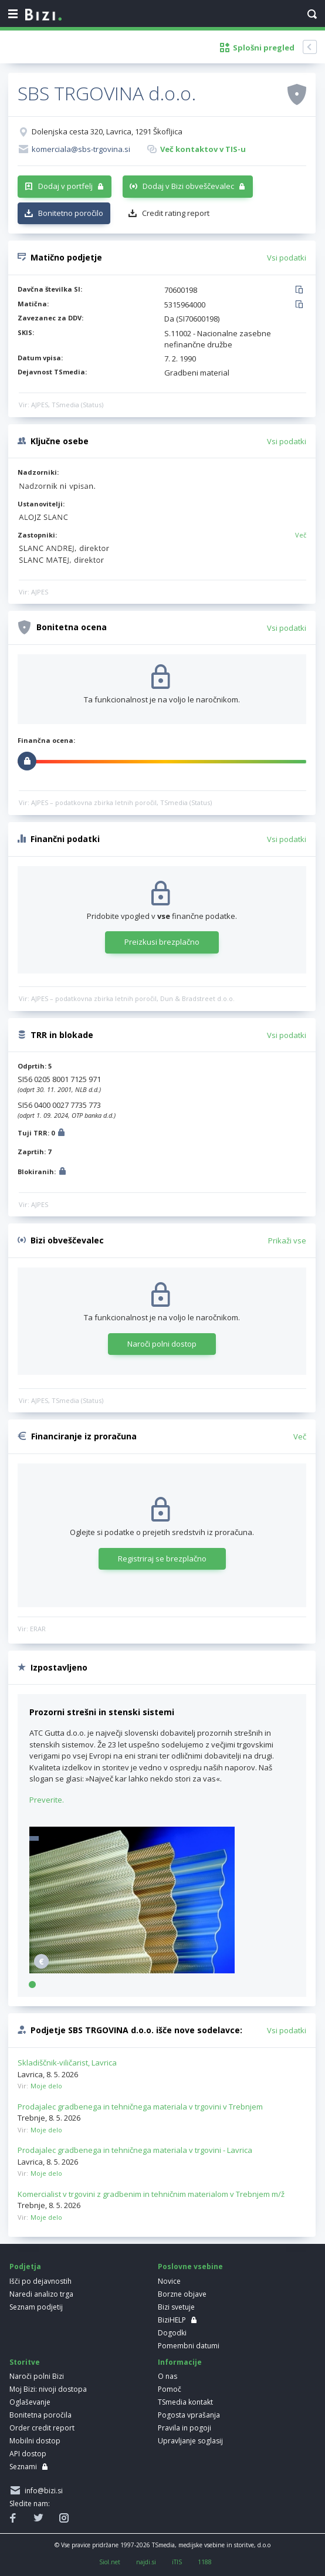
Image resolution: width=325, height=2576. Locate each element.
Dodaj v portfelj (65, 186)
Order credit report (42, 2428)
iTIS (177, 2562)
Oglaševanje (29, 2402)
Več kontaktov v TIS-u (203, 149)
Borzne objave (182, 2294)
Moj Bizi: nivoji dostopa (48, 2389)
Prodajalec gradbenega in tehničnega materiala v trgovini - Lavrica (135, 2150)
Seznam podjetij (36, 2307)
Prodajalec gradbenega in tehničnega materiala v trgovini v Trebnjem (140, 2106)
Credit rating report (175, 213)
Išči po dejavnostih (40, 2281)
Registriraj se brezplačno (162, 1558)
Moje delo (46, 2085)
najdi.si (146, 2562)
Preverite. (46, 1799)
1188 (205, 2562)
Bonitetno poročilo (70, 213)
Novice (169, 2281)
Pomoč (169, 2389)
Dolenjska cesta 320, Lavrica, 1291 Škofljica (107, 131)
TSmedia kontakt (185, 2402)
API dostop (27, 2454)
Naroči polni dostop (162, 1343)
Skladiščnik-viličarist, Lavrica (67, 2062)
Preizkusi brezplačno (161, 942)
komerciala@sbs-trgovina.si (81, 149)
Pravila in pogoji (184, 2428)
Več (300, 534)
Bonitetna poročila (40, 2415)
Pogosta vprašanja (189, 2415)
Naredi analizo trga (41, 2294)
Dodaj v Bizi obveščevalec (188, 186)
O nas (167, 2376)
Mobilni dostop (34, 2441)
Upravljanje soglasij (190, 2441)
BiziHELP (172, 2320)
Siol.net (109, 2562)
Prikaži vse (287, 1240)
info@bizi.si (42, 2491)
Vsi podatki (286, 257)
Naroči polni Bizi (36, 2376)
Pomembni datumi (188, 2346)
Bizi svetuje (176, 2307)
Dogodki (172, 2333)
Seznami (23, 2467)
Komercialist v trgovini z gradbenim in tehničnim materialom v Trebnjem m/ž (151, 2194)
